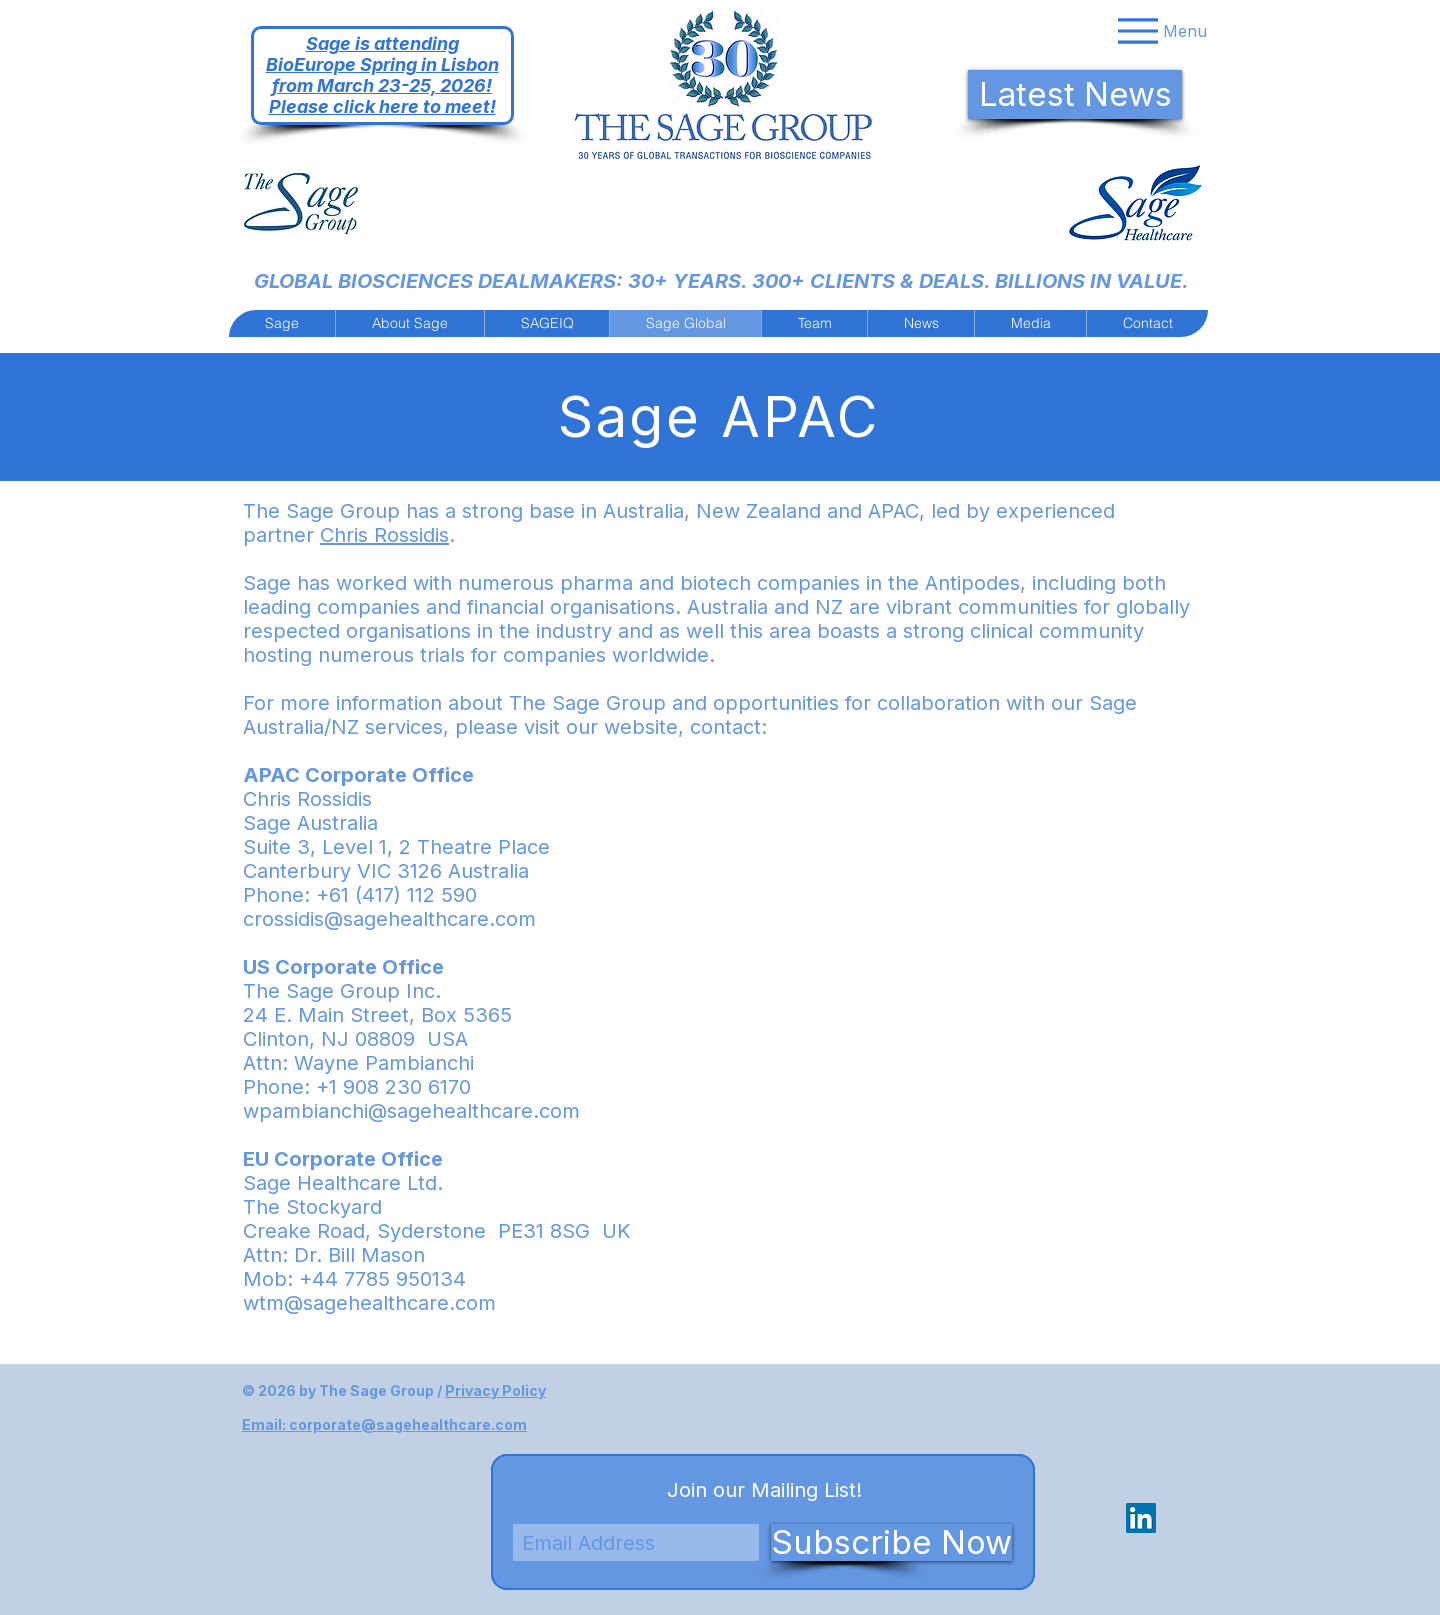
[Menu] (1160, 30)
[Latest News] (1075, 94)
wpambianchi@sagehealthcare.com (411, 1111)
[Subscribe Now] (891, 1542)
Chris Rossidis (384, 535)
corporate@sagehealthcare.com (408, 1424)
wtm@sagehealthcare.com (369, 1303)
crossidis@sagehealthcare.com (389, 919)
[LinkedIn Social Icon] (1141, 1518)
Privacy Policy (495, 1390)
